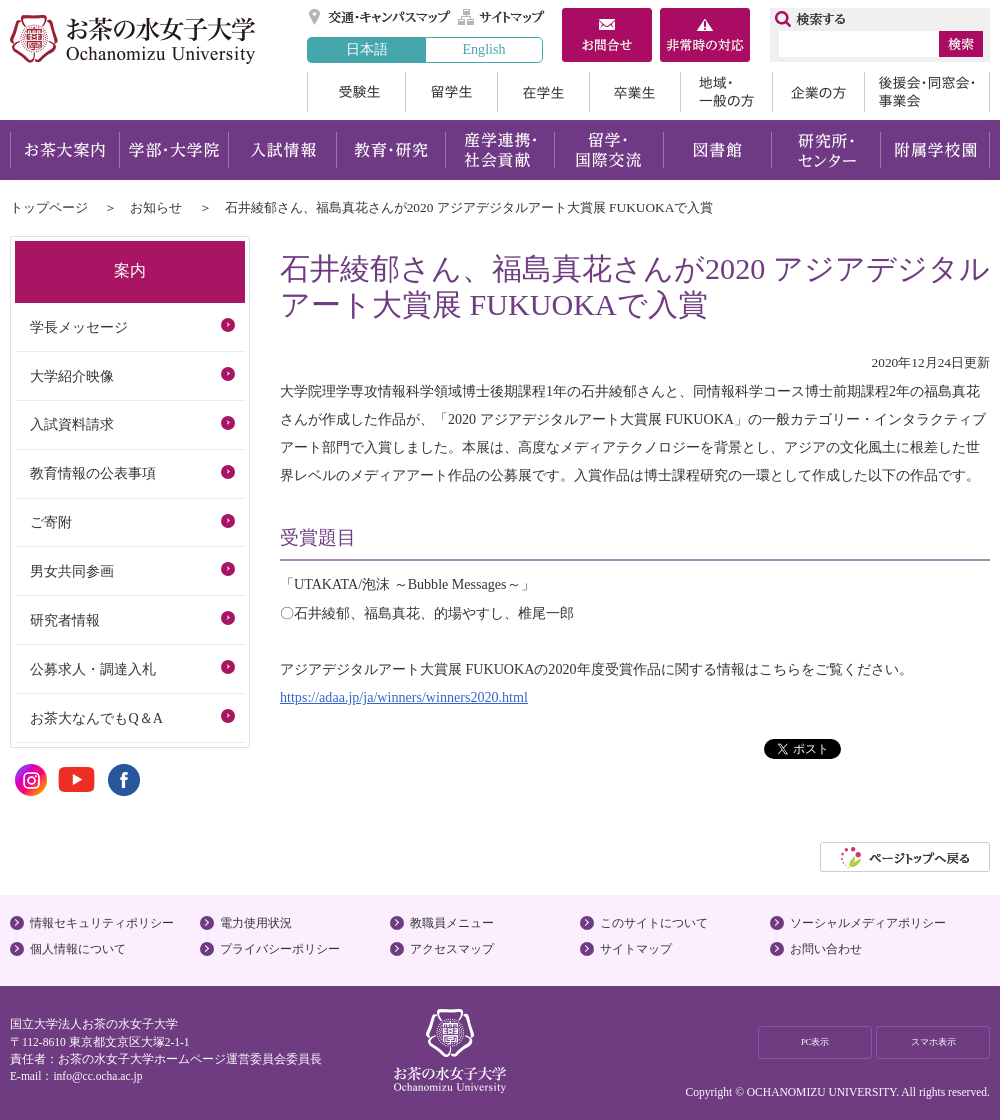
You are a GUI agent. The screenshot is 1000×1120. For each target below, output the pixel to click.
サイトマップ (502, 17)
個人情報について (78, 949)
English (483, 49)
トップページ (49, 207)
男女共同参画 (72, 571)
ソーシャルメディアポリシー (868, 923)
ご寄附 (51, 522)
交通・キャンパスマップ (380, 17)
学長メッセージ (79, 327)
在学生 (543, 92)
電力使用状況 (256, 923)
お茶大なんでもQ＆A (96, 718)
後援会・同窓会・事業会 (927, 92)
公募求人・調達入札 (93, 669)
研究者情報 (65, 620)
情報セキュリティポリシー (102, 923)
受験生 (356, 92)
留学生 (451, 92)
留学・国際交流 (608, 150)
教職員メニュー (452, 923)
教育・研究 (390, 150)
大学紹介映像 (72, 376)
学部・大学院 (173, 150)
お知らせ (156, 207)
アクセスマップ (452, 949)
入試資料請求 (72, 424)
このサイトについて (654, 923)
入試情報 (282, 150)
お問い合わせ (826, 949)
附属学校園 (935, 150)
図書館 (717, 150)
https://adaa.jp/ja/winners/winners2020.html (404, 697)
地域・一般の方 (726, 92)
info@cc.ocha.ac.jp (97, 1076)
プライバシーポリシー (280, 949)
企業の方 (818, 92)
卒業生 (634, 92)
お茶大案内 (64, 150)
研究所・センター (826, 150)
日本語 (367, 49)
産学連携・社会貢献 (499, 150)
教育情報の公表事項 (93, 473)
